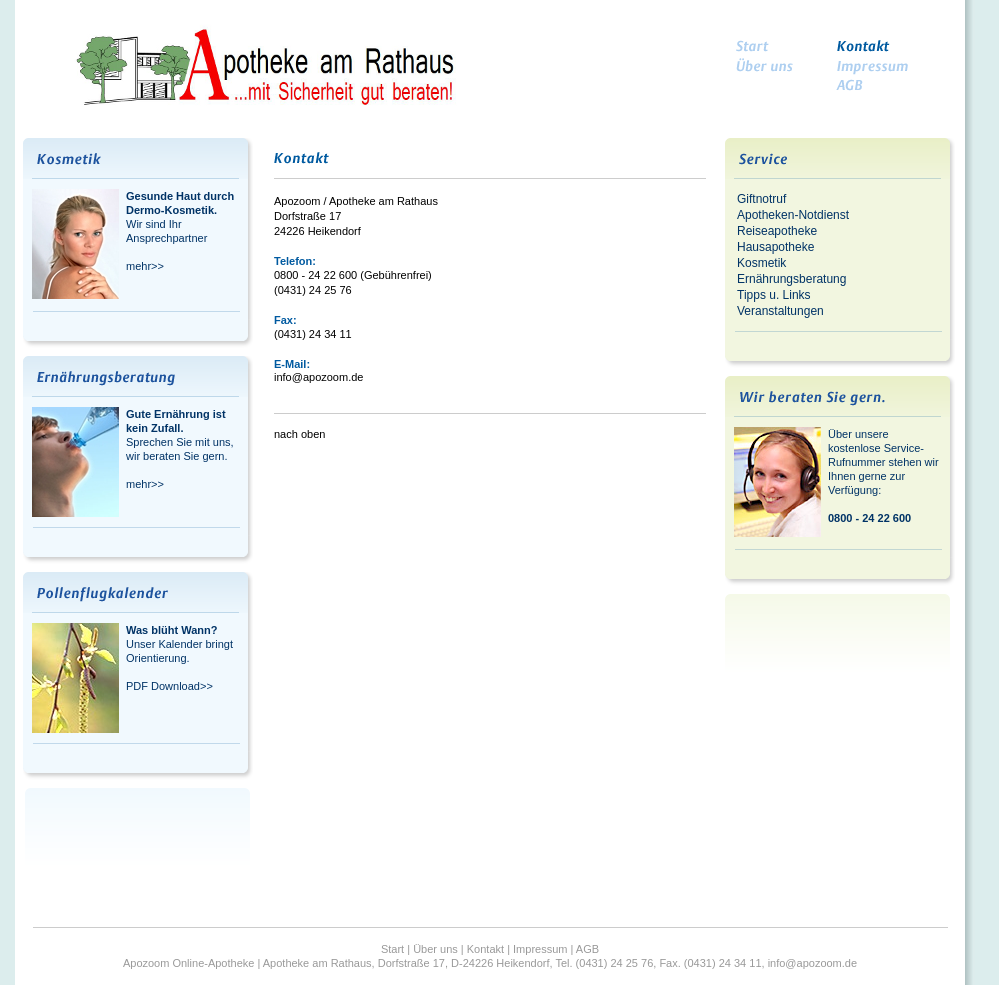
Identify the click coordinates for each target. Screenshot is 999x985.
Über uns (435, 949)
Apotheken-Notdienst (793, 215)
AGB (587, 949)
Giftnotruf (761, 199)
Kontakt (485, 949)
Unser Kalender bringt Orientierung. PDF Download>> (179, 658)
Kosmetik (761, 263)
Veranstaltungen (780, 311)
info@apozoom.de (318, 377)
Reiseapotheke (777, 231)
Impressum (540, 949)
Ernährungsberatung (791, 279)
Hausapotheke (775, 247)
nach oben (299, 434)
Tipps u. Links (774, 295)
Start (392, 949)
